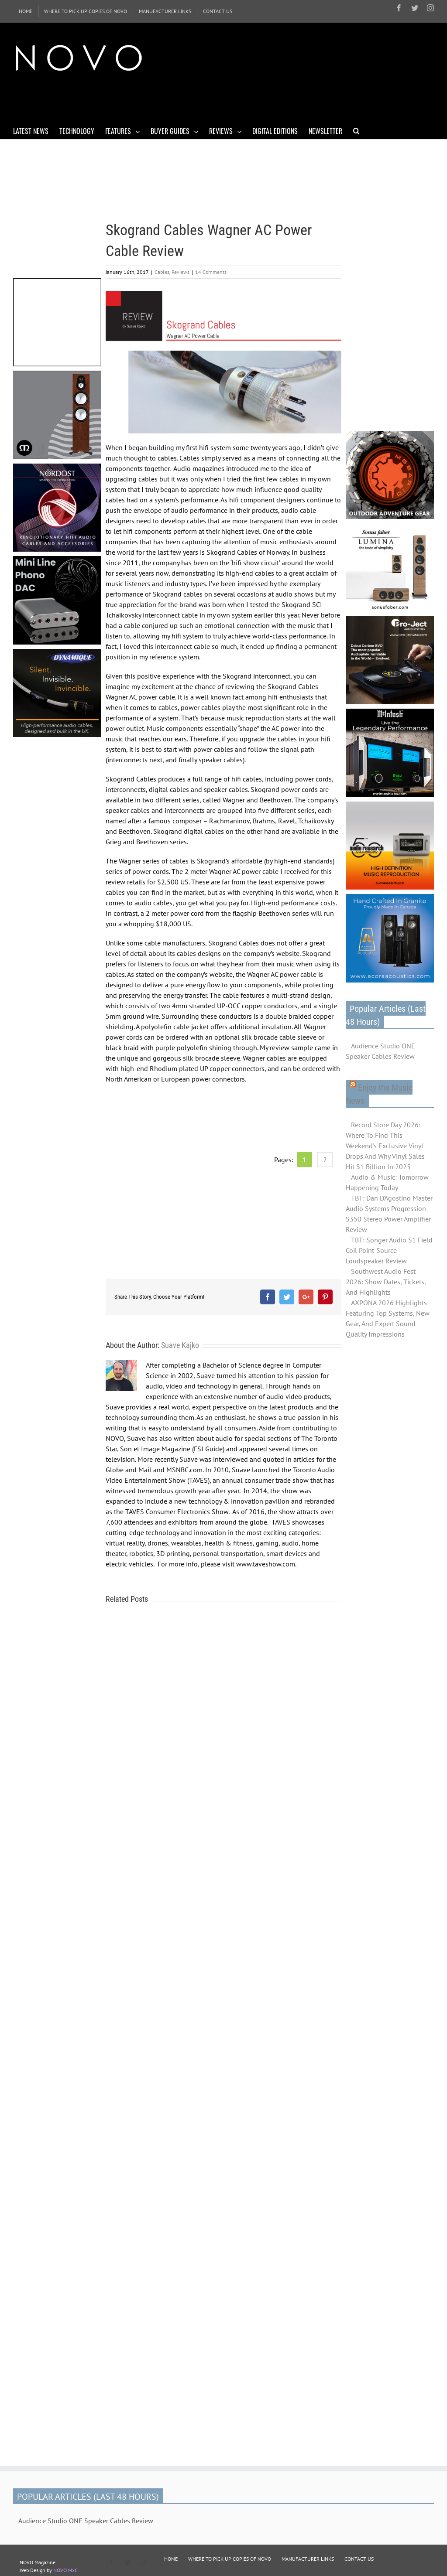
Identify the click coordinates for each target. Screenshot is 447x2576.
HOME (171, 2559)
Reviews (180, 272)
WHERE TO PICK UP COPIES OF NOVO (229, 2559)
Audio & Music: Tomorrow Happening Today (387, 1182)
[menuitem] (25, 11)
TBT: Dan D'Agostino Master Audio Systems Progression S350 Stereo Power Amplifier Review (389, 1214)
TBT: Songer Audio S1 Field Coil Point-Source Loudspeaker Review (389, 1250)
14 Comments (211, 272)
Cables (162, 272)
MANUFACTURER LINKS (308, 2559)
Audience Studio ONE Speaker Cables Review (380, 1051)
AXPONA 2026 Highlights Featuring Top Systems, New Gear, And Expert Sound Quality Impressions (388, 1318)
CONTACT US (359, 2559)
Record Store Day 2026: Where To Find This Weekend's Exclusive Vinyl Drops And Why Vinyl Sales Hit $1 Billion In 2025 (385, 1145)
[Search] (356, 130)
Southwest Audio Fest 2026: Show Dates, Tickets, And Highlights (386, 1282)
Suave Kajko (180, 1345)
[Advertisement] (172, 99)
